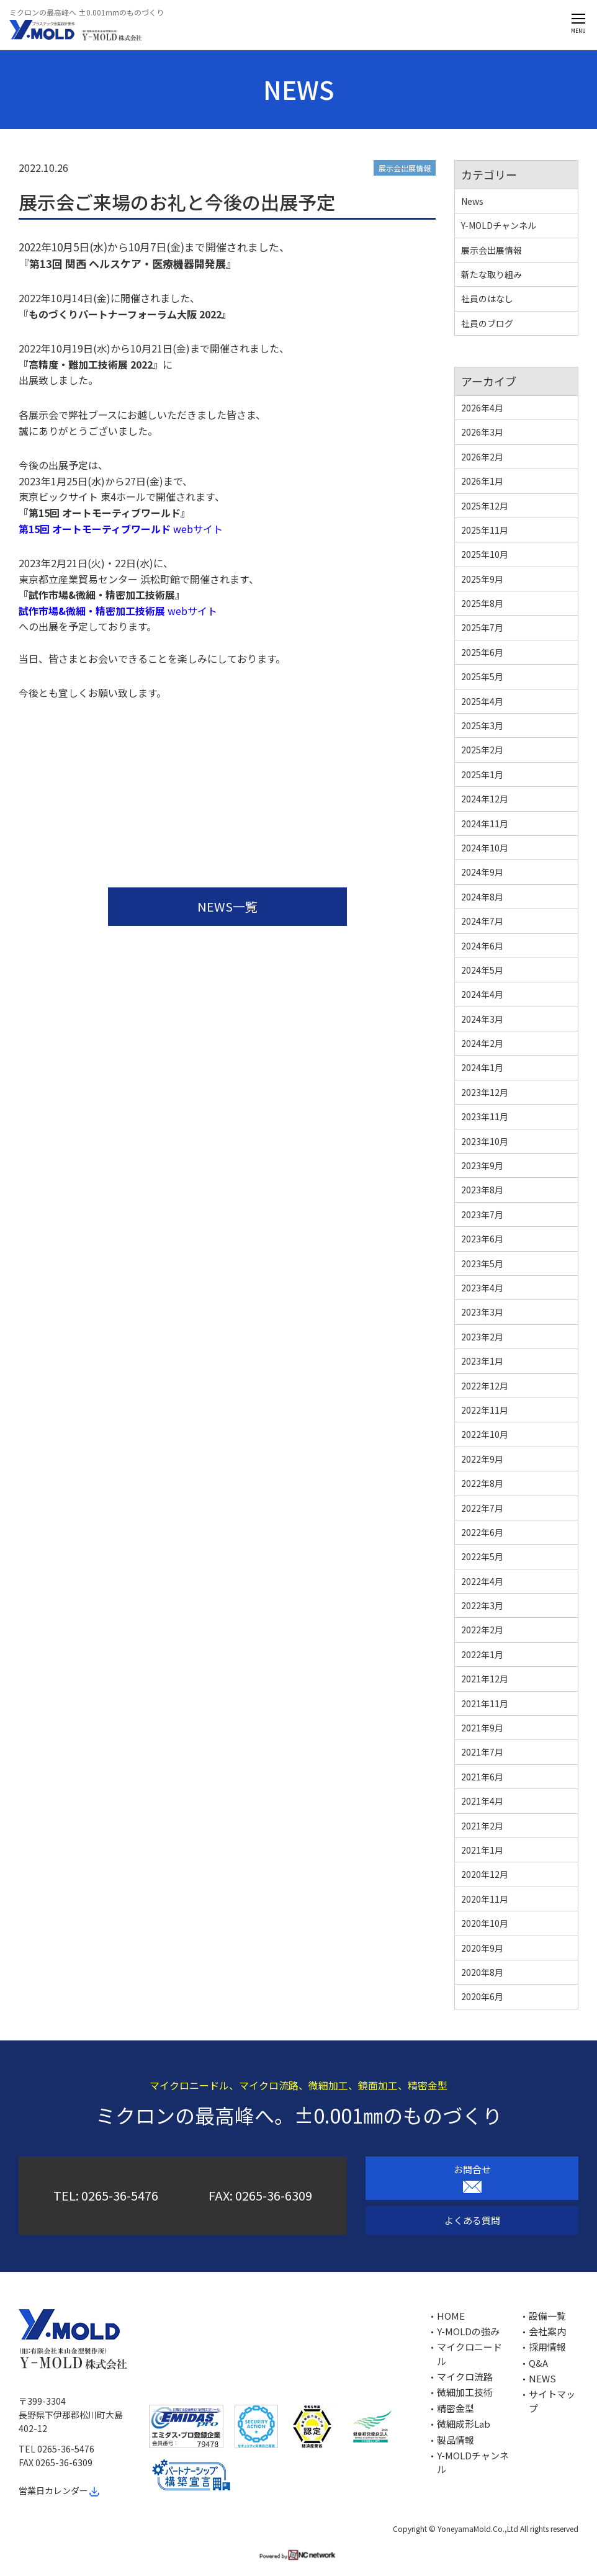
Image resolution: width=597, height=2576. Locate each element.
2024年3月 (482, 1019)
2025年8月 (482, 603)
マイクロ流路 (465, 2376)
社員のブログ (487, 323)
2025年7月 (482, 627)
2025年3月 (482, 725)
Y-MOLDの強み (468, 2331)
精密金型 (455, 2408)
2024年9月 (482, 872)
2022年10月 (484, 1434)
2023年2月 (482, 1337)
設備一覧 (547, 2315)
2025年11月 (484, 530)
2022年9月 (482, 1459)
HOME (451, 2315)
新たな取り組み (491, 274)
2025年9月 (482, 579)
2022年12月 (484, 1386)
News (472, 201)
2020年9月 (482, 1948)
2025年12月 (484, 506)
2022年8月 (482, 1483)
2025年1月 (482, 774)
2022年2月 (482, 1629)
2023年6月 (482, 1238)
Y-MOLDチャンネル (498, 225)
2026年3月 (482, 432)
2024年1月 (482, 1067)
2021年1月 (482, 1850)
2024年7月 (482, 921)
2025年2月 (482, 749)
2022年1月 (482, 1654)
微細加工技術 (465, 2392)
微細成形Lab (463, 2423)
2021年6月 (482, 1776)
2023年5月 (482, 1263)
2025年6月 (482, 652)
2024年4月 (482, 994)
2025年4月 (482, 701)
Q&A (538, 2362)
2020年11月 (484, 1899)
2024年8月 (482, 897)
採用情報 (547, 2346)
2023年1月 (482, 1361)
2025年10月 (484, 554)
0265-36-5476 (119, 2195)
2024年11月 (484, 823)
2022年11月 (484, 1410)
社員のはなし (487, 298)
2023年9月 (482, 1165)
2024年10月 (484, 847)
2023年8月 (482, 1189)
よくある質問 (472, 2220)
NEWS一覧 (227, 906)
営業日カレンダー (60, 2490)
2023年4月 (482, 1287)
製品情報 (455, 2439)
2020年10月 (484, 1923)
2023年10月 (484, 1141)
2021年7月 (482, 1752)
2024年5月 (482, 970)
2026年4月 (482, 408)
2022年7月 (482, 1508)
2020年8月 (482, 1972)
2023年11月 (484, 1116)
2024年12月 (484, 798)
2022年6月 (482, 1532)
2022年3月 (482, 1605)
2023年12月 (484, 1092)
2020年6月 (482, 1996)
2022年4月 (482, 1581)
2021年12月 (484, 1678)
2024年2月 (482, 1043)
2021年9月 (482, 1727)
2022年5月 (482, 1556)
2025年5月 (482, 676)
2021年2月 (482, 1826)
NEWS (542, 2378)
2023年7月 (482, 1214)
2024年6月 (482, 946)
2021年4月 (482, 1801)
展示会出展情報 (405, 168)
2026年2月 (482, 457)
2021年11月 (484, 1703)
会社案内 (547, 2331)
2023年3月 (482, 1312)
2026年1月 (482, 481)
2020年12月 (484, 1874)
